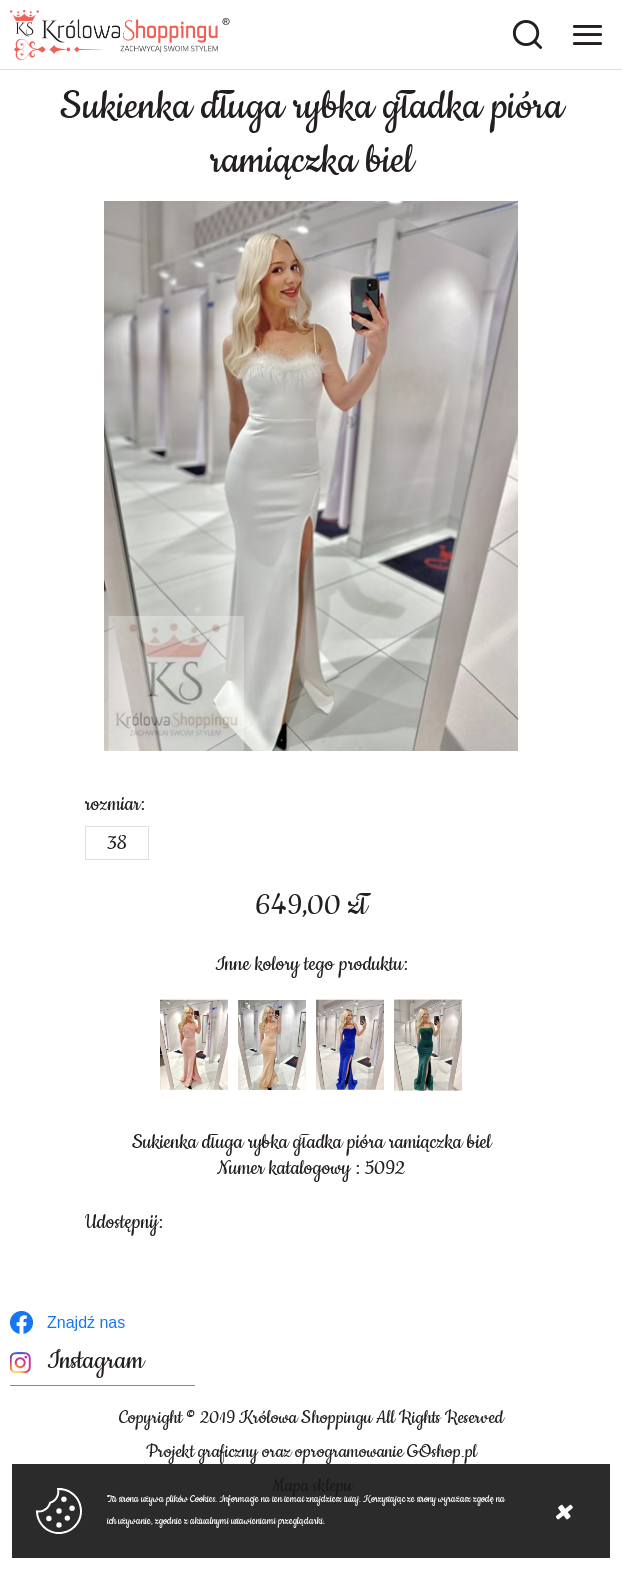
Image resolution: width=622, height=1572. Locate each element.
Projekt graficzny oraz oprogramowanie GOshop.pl (311, 1452)
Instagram (95, 1361)
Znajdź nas (86, 1322)
